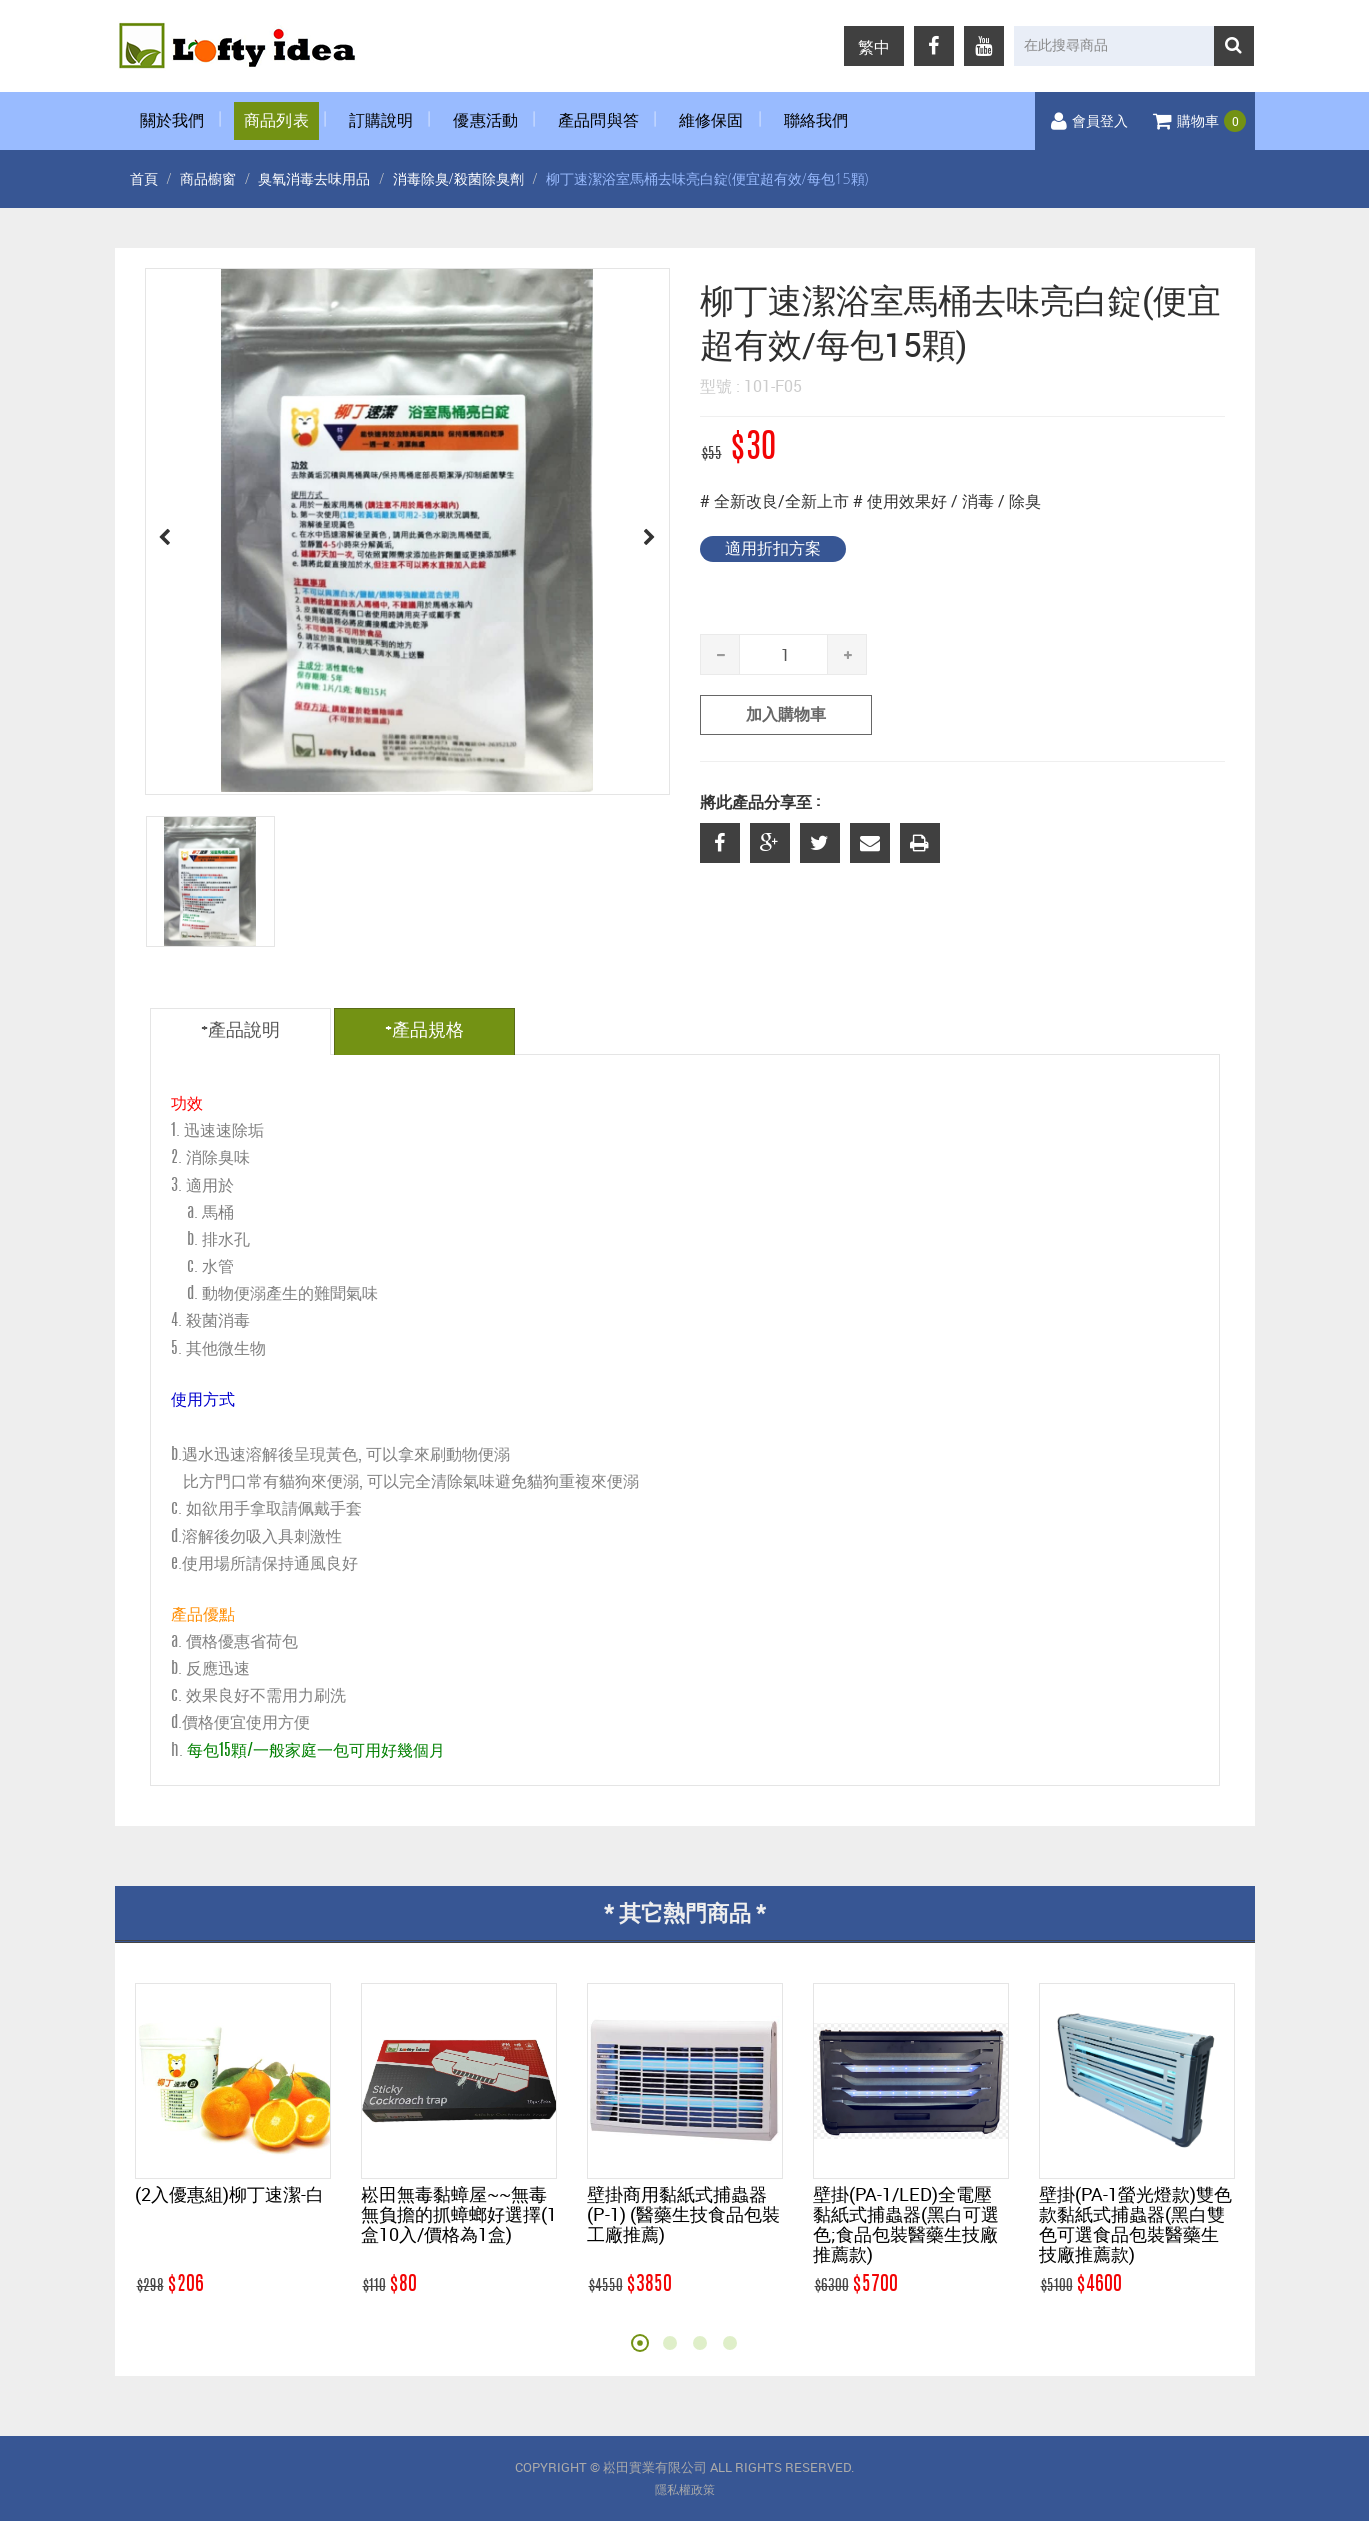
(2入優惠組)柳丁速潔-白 (229, 2194)
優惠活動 (485, 121)
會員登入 (1089, 122)
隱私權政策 (685, 2490)
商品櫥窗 (208, 178)
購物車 (1199, 122)
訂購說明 (381, 121)
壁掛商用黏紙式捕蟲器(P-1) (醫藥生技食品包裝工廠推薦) (683, 2214)
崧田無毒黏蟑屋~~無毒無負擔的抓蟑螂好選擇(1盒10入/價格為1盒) (459, 2214)
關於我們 (172, 121)
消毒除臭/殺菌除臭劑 (458, 178)
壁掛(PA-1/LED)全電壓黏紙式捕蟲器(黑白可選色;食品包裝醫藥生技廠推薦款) (906, 2224)
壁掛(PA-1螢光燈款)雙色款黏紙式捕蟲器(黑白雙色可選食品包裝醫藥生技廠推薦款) (1135, 2224)
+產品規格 (424, 1031)
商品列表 (276, 121)
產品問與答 (598, 121)
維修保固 (711, 121)
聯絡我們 (816, 121)
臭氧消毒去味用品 (314, 178)
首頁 (144, 178)
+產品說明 (240, 1031)
